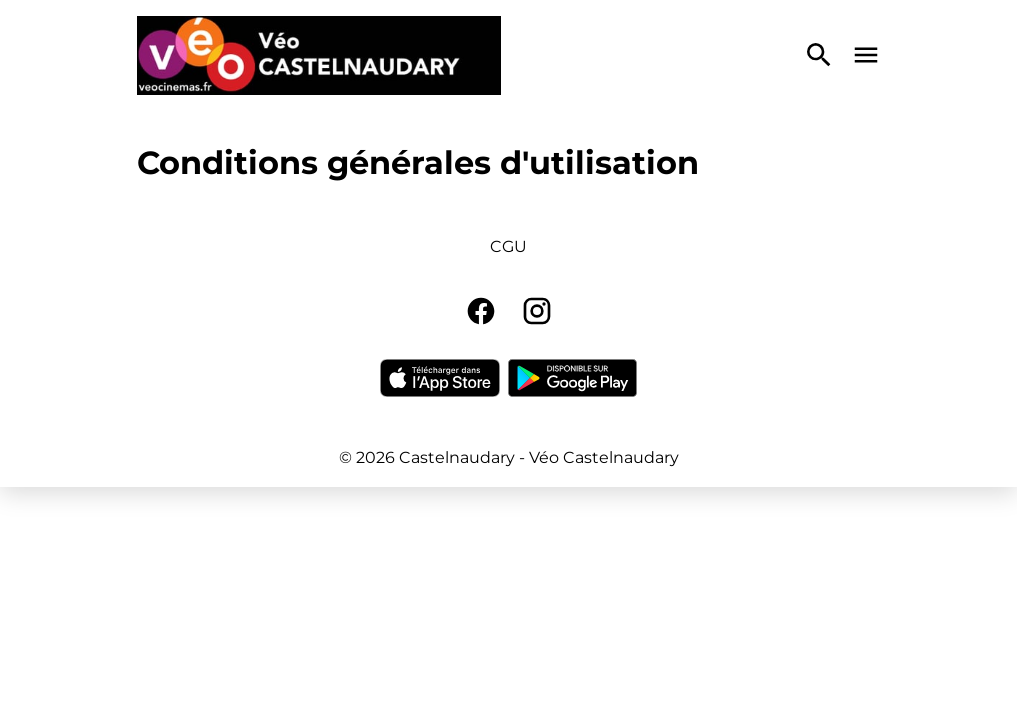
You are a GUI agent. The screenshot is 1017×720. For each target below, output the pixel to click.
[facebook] (481, 311)
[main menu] (866, 55)
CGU (508, 246)
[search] (819, 55)
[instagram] (537, 311)
